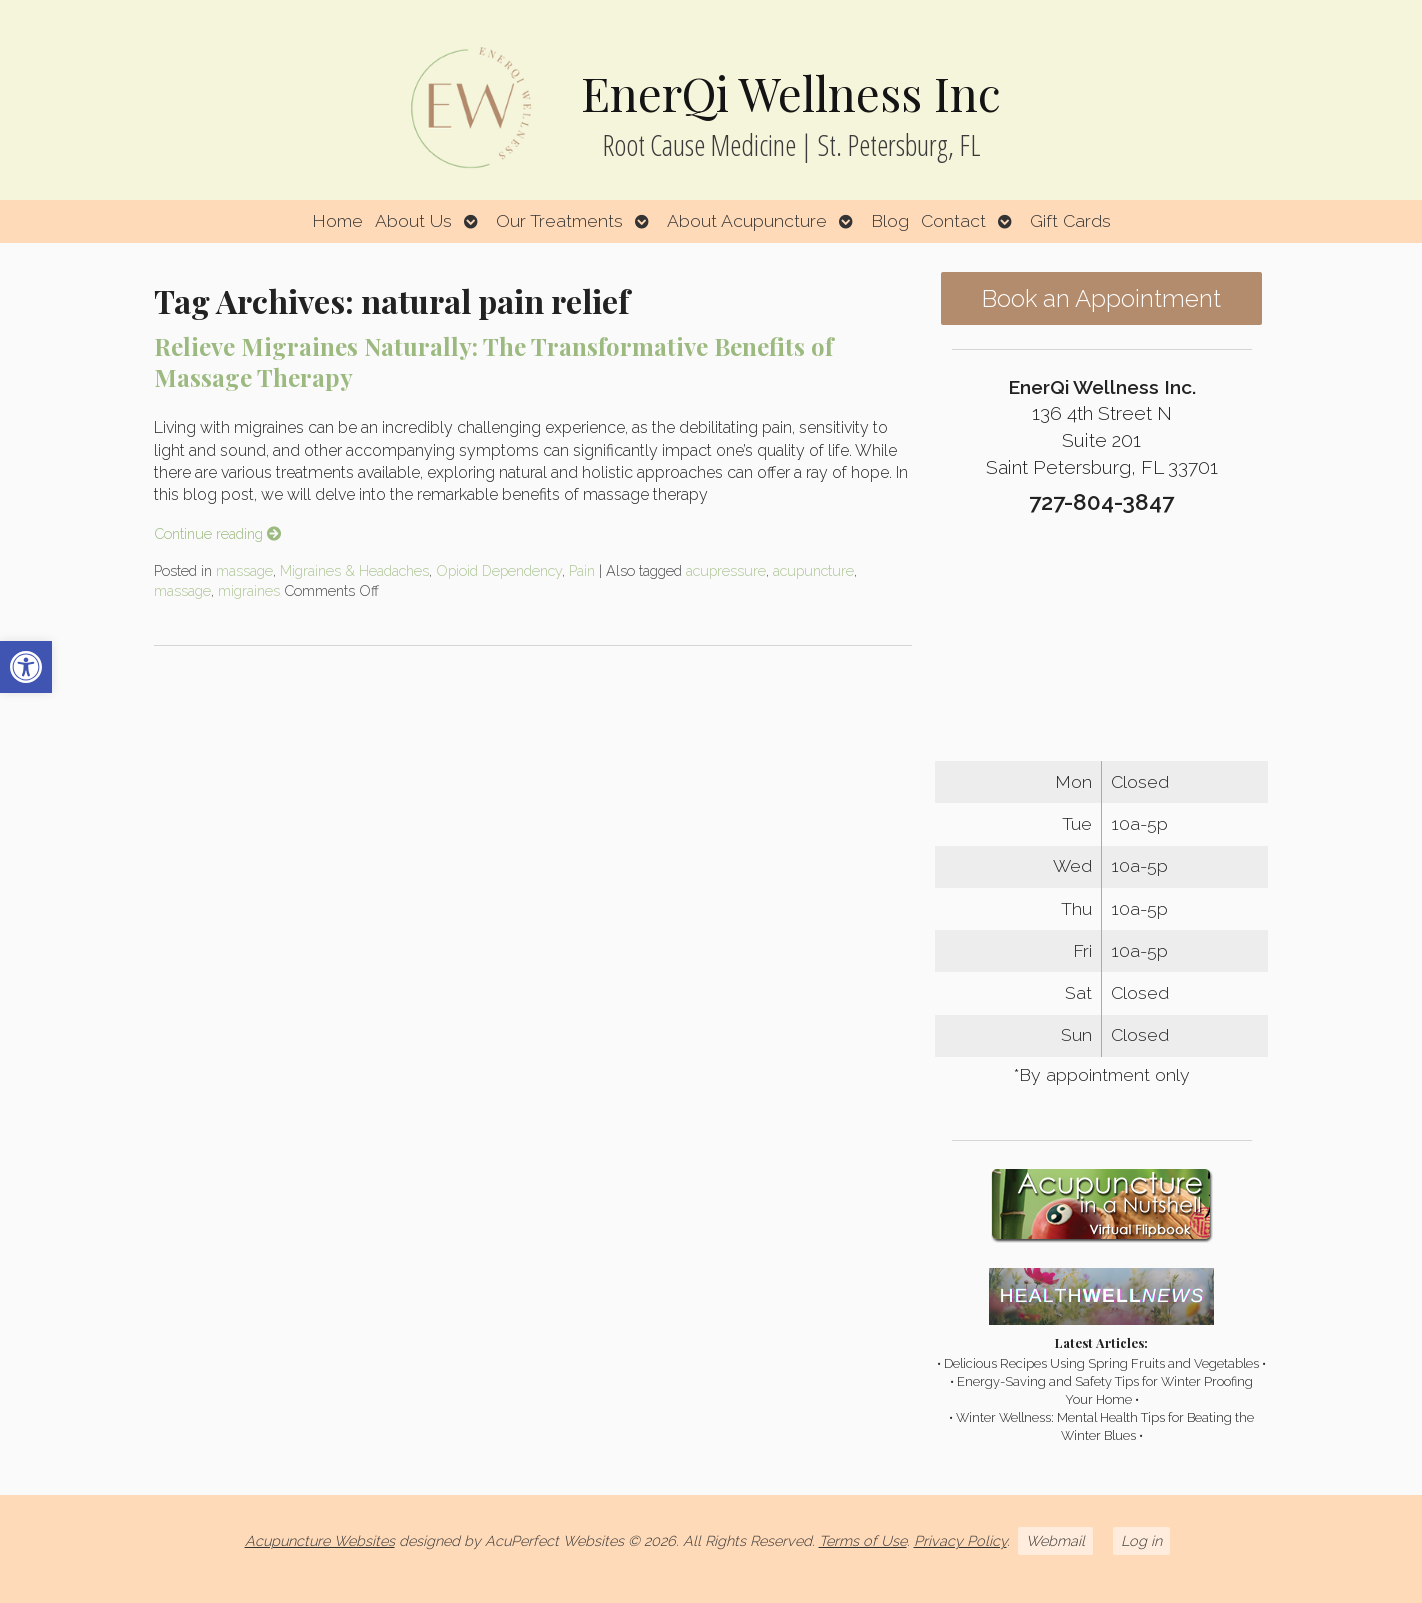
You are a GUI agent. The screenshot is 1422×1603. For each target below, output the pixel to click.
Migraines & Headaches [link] (354, 570)
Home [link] (337, 220)
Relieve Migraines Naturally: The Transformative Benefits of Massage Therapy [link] (493, 361)
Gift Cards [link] (1070, 220)
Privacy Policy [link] (960, 1540)
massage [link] (244, 570)
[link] (26, 667)
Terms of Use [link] (863, 1540)
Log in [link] (1141, 1540)
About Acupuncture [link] (747, 220)
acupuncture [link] (813, 570)
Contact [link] (953, 220)
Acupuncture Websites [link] (320, 1540)
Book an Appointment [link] (1101, 298)
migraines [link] (249, 590)
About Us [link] (413, 220)
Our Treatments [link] (559, 220)
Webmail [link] (1055, 1540)
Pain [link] (582, 570)
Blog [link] (890, 220)
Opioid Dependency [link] (499, 570)
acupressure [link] (726, 570)
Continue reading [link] (217, 533)
